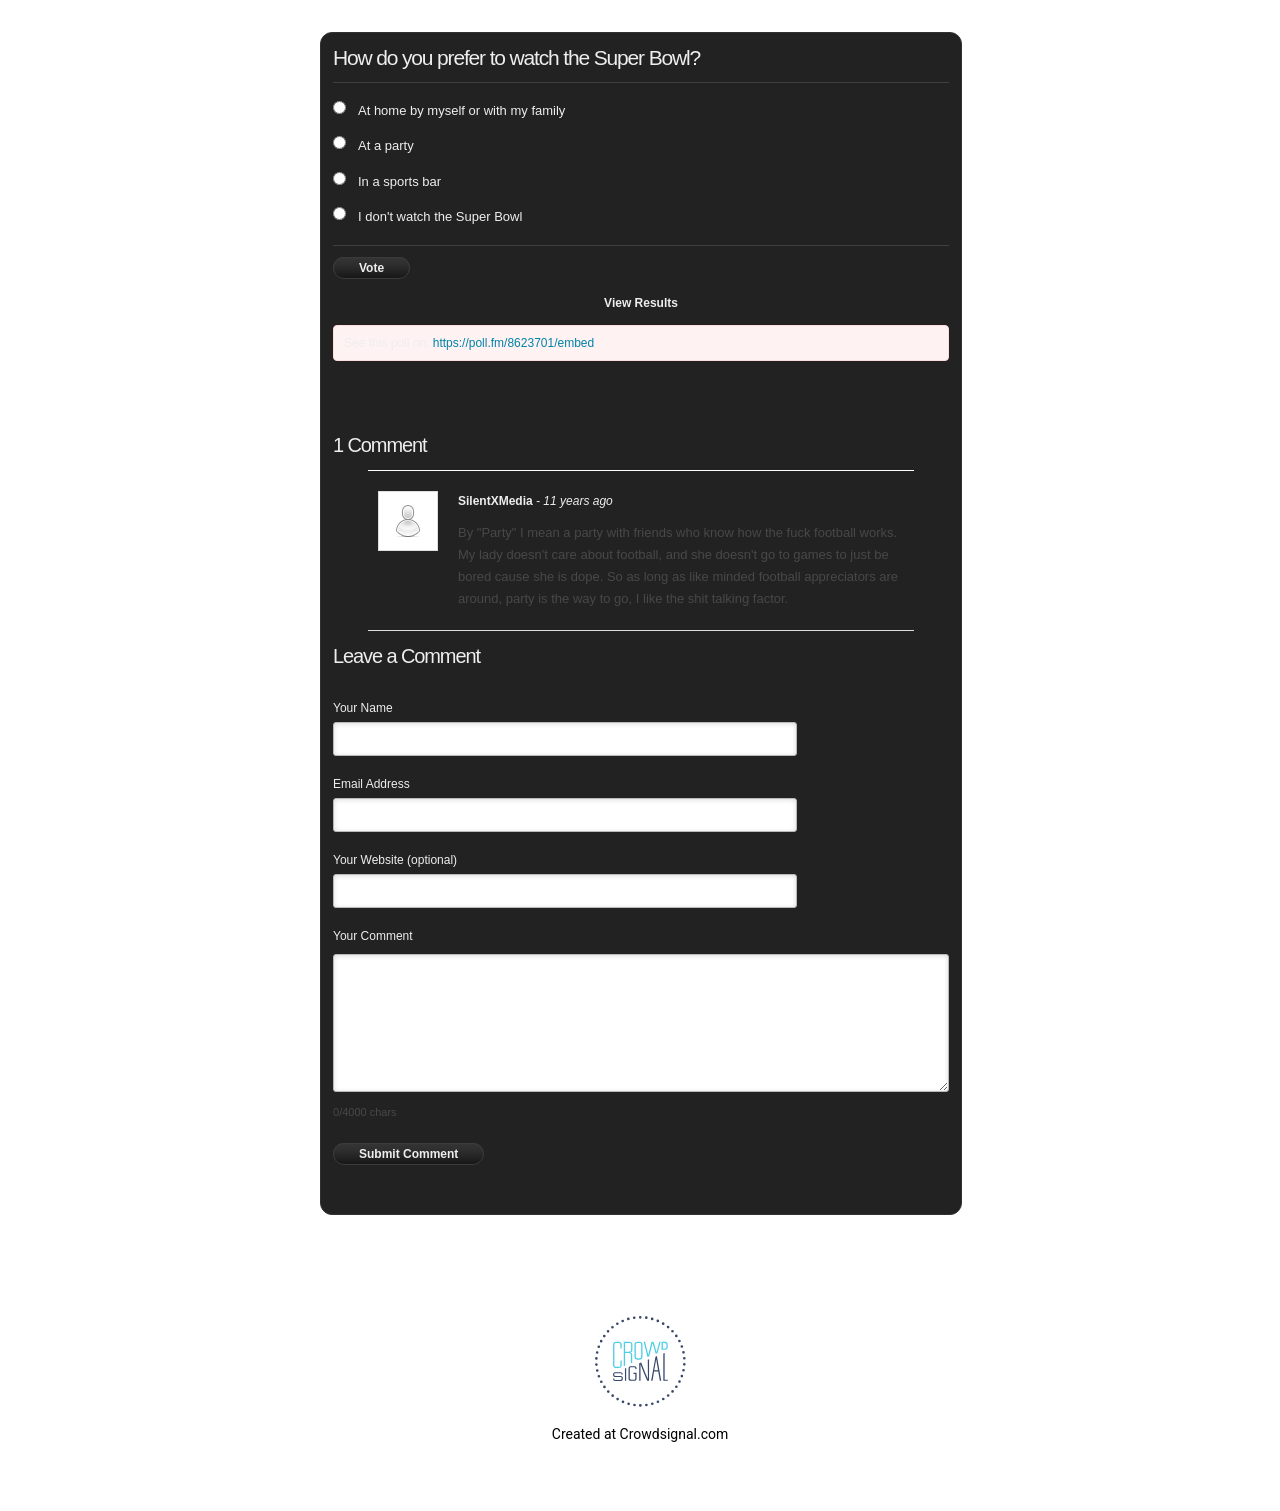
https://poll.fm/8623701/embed (513, 343)
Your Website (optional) (395, 860)
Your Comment (373, 936)
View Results (641, 303)
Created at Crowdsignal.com (640, 1434)
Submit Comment (408, 1154)
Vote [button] (371, 268)
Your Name (363, 708)
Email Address (371, 784)
